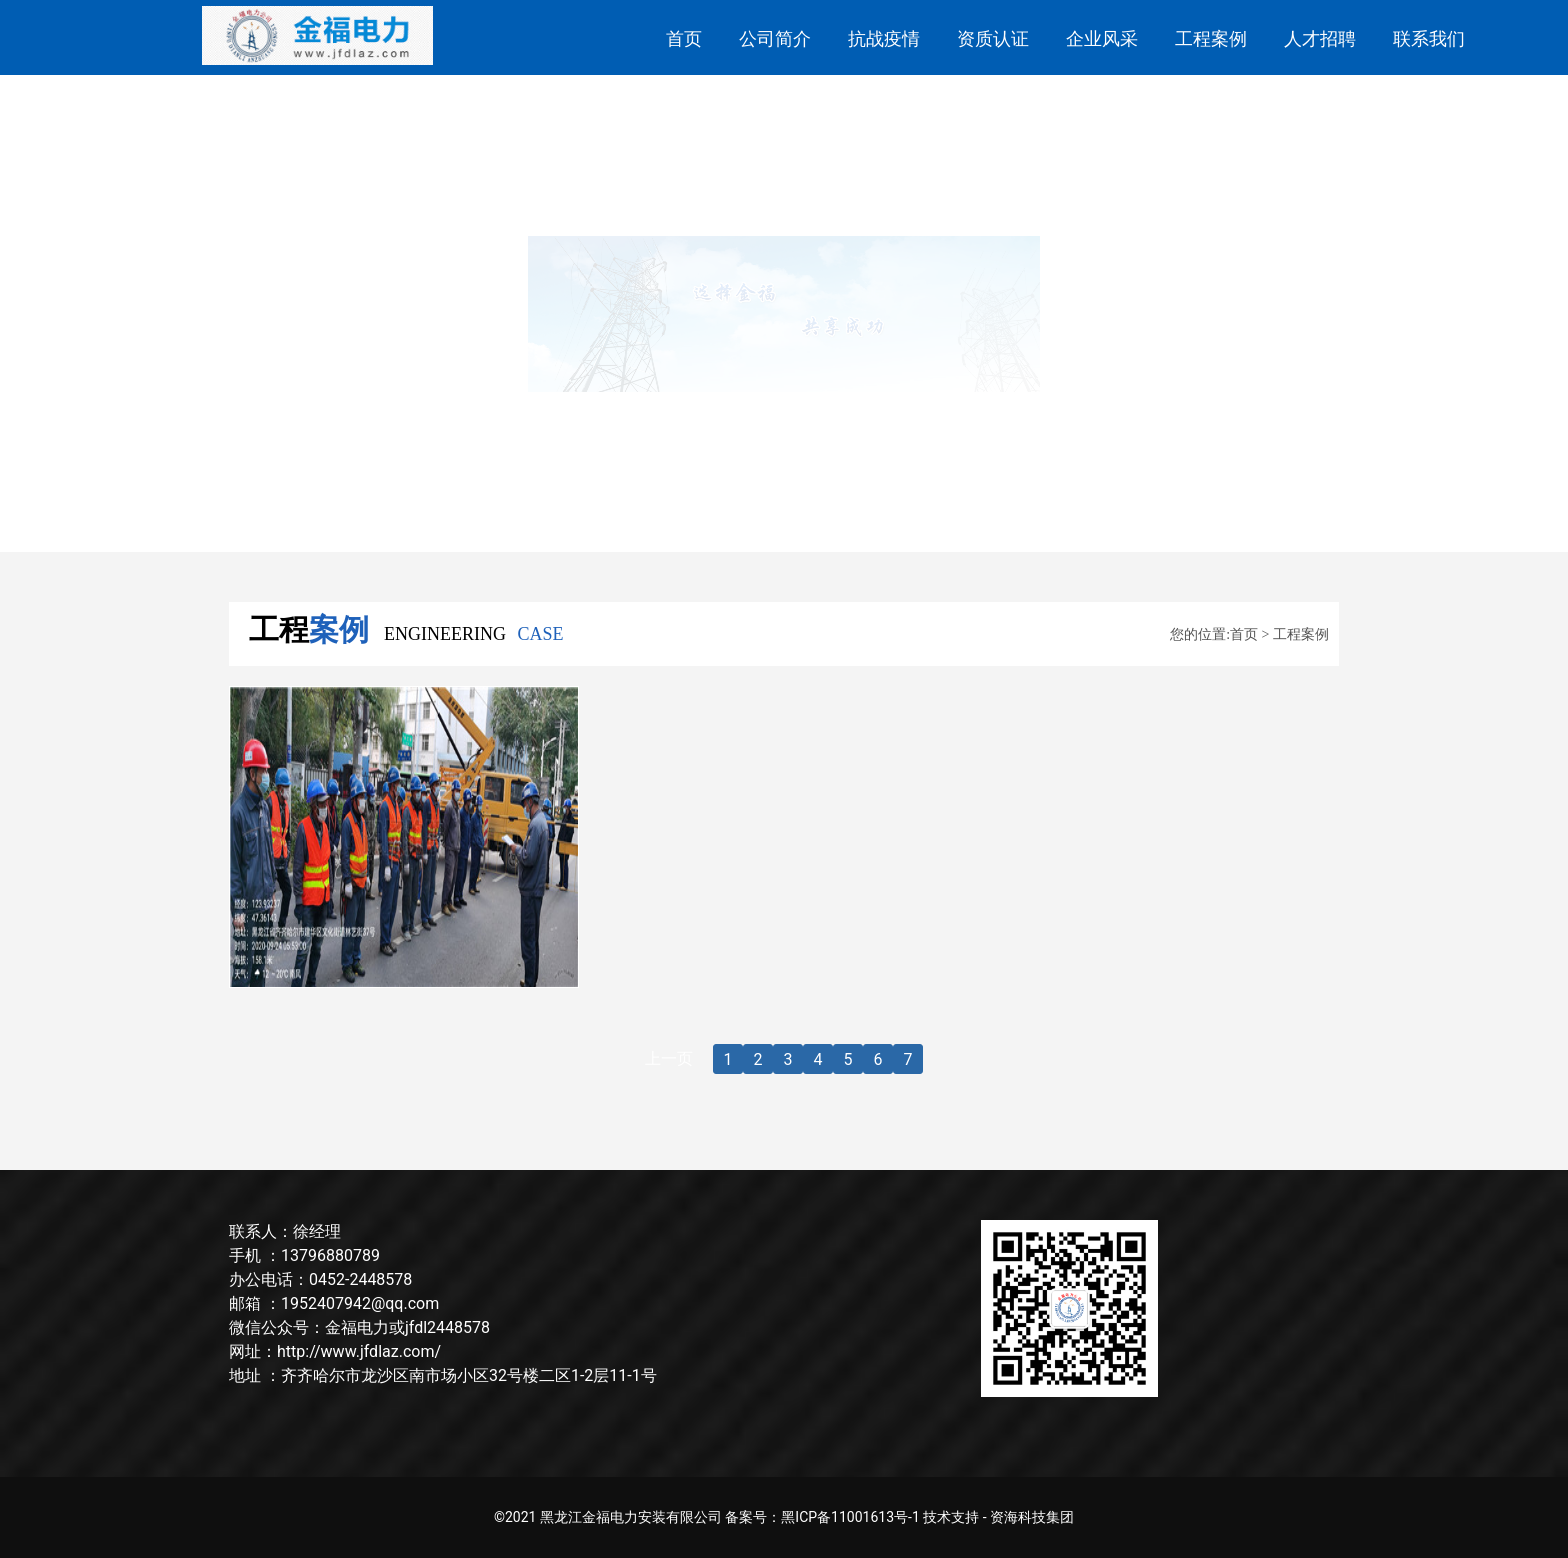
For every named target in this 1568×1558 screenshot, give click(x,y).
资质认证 (993, 38)
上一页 (669, 1058)
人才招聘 (1320, 38)
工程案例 (1211, 38)
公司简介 (775, 38)
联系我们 (1429, 38)
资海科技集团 (1032, 1517)
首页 (684, 38)
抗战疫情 (884, 38)
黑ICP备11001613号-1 (850, 1517)
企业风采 (1102, 38)
